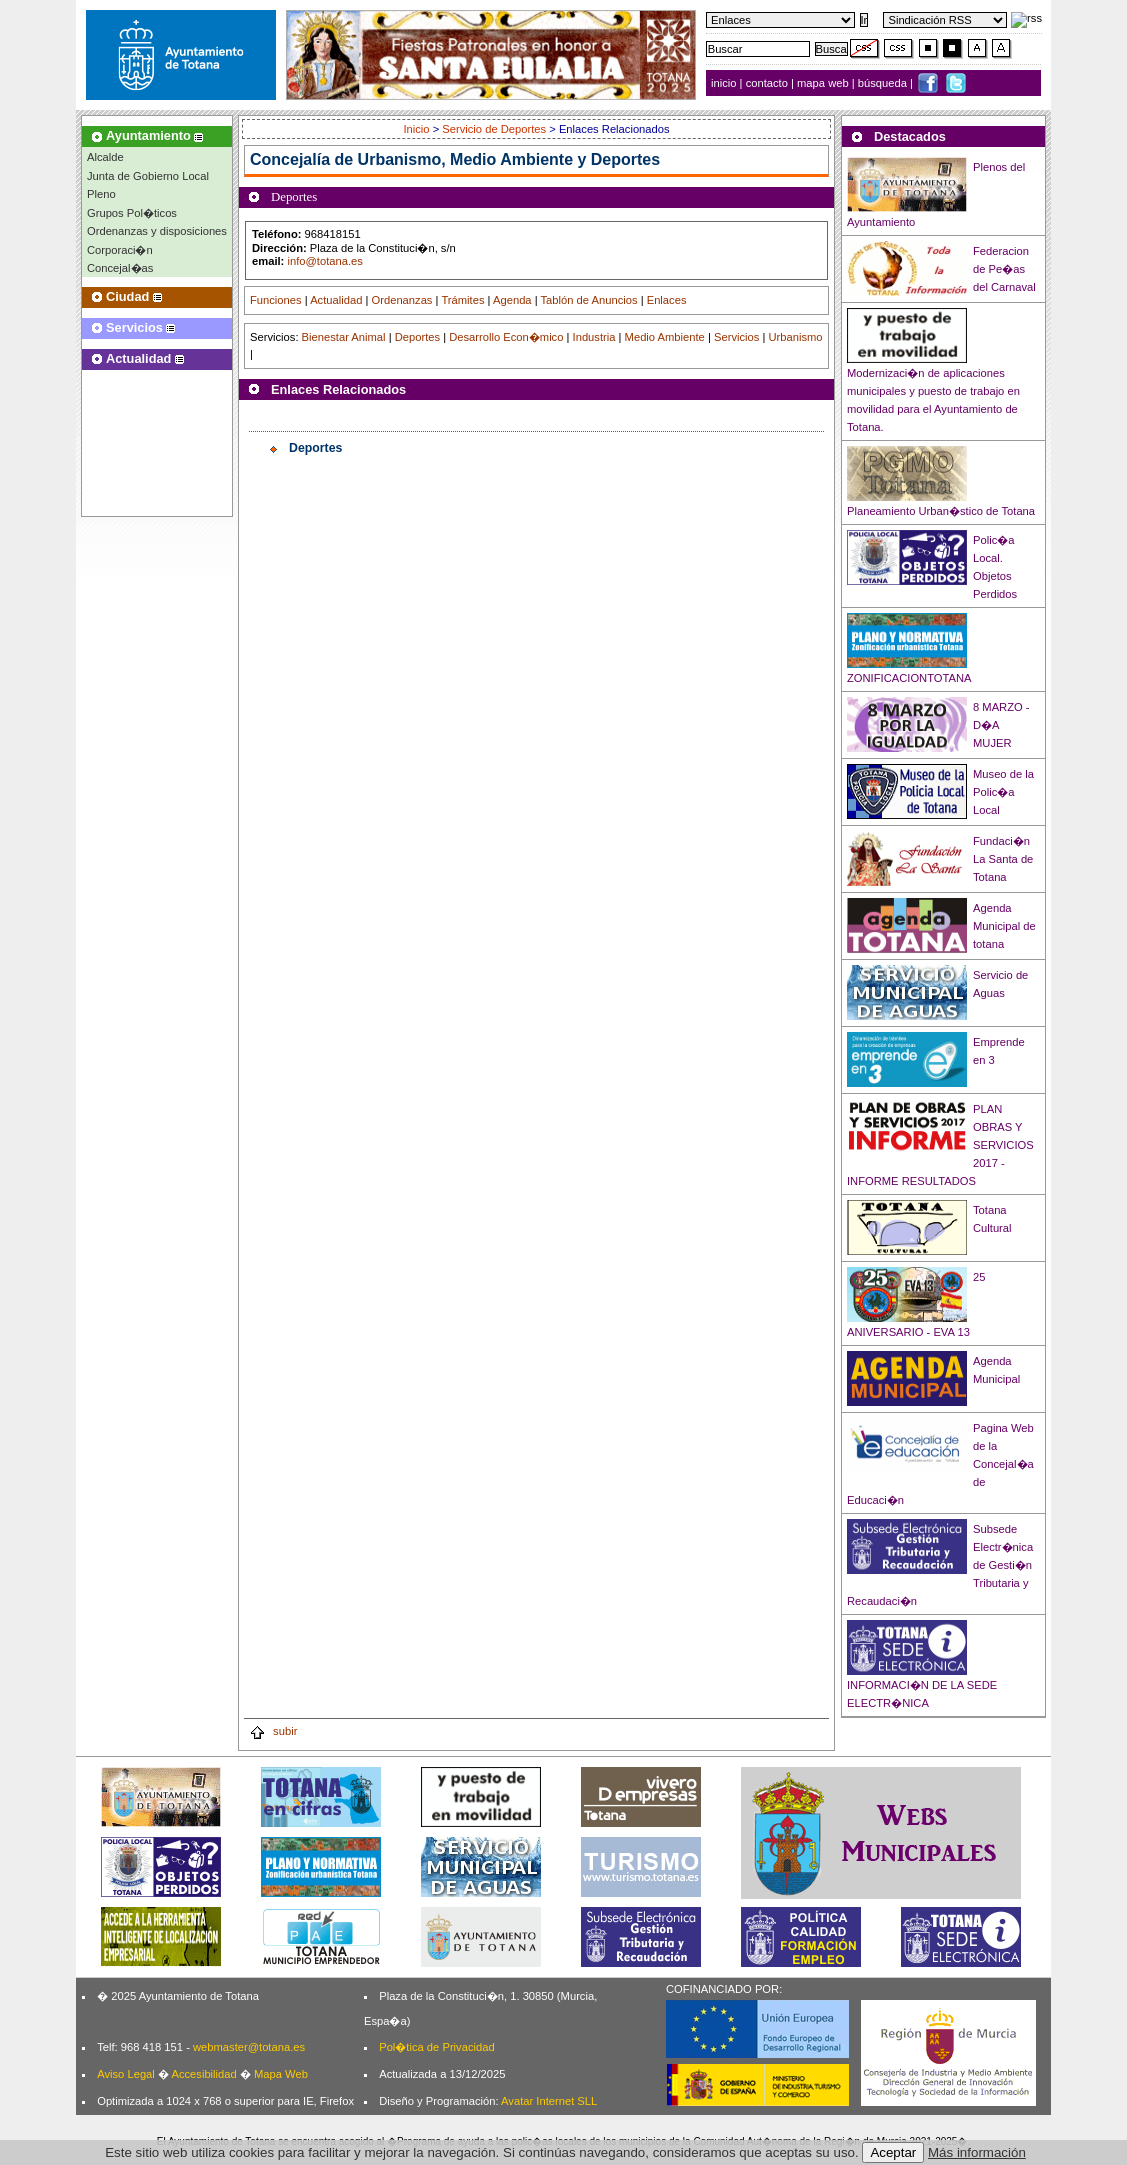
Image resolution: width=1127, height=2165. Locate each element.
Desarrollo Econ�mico (506, 337)
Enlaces (667, 300)
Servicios (736, 337)
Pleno (101, 194)
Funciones (276, 300)
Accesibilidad (203, 2074)
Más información (977, 2152)
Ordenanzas (402, 300)
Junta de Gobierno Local (148, 176)
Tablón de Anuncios (589, 300)
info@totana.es (324, 261)
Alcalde (105, 157)
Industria (594, 337)
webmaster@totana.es (249, 2047)
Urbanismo (795, 337)
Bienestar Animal (344, 337)
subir (273, 1731)
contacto (767, 83)
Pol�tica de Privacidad (436, 2047)
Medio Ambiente (665, 337)
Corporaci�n (120, 250)
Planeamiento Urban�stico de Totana (941, 511)
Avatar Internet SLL (549, 2101)
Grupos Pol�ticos (132, 213)
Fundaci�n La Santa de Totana (1003, 859)
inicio (725, 83)
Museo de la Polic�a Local (1003, 792)
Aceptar (893, 2152)
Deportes (417, 337)
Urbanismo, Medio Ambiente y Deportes (509, 159)
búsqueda (884, 83)
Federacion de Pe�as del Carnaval (1004, 269)
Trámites (462, 300)
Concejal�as (120, 268)
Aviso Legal (126, 2074)
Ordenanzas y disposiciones (157, 231)
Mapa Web (281, 2074)
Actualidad (336, 300)
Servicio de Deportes (494, 129)
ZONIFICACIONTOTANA (909, 678)
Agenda (512, 300)
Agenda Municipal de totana (1004, 926)
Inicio (417, 129)
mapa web (824, 83)
